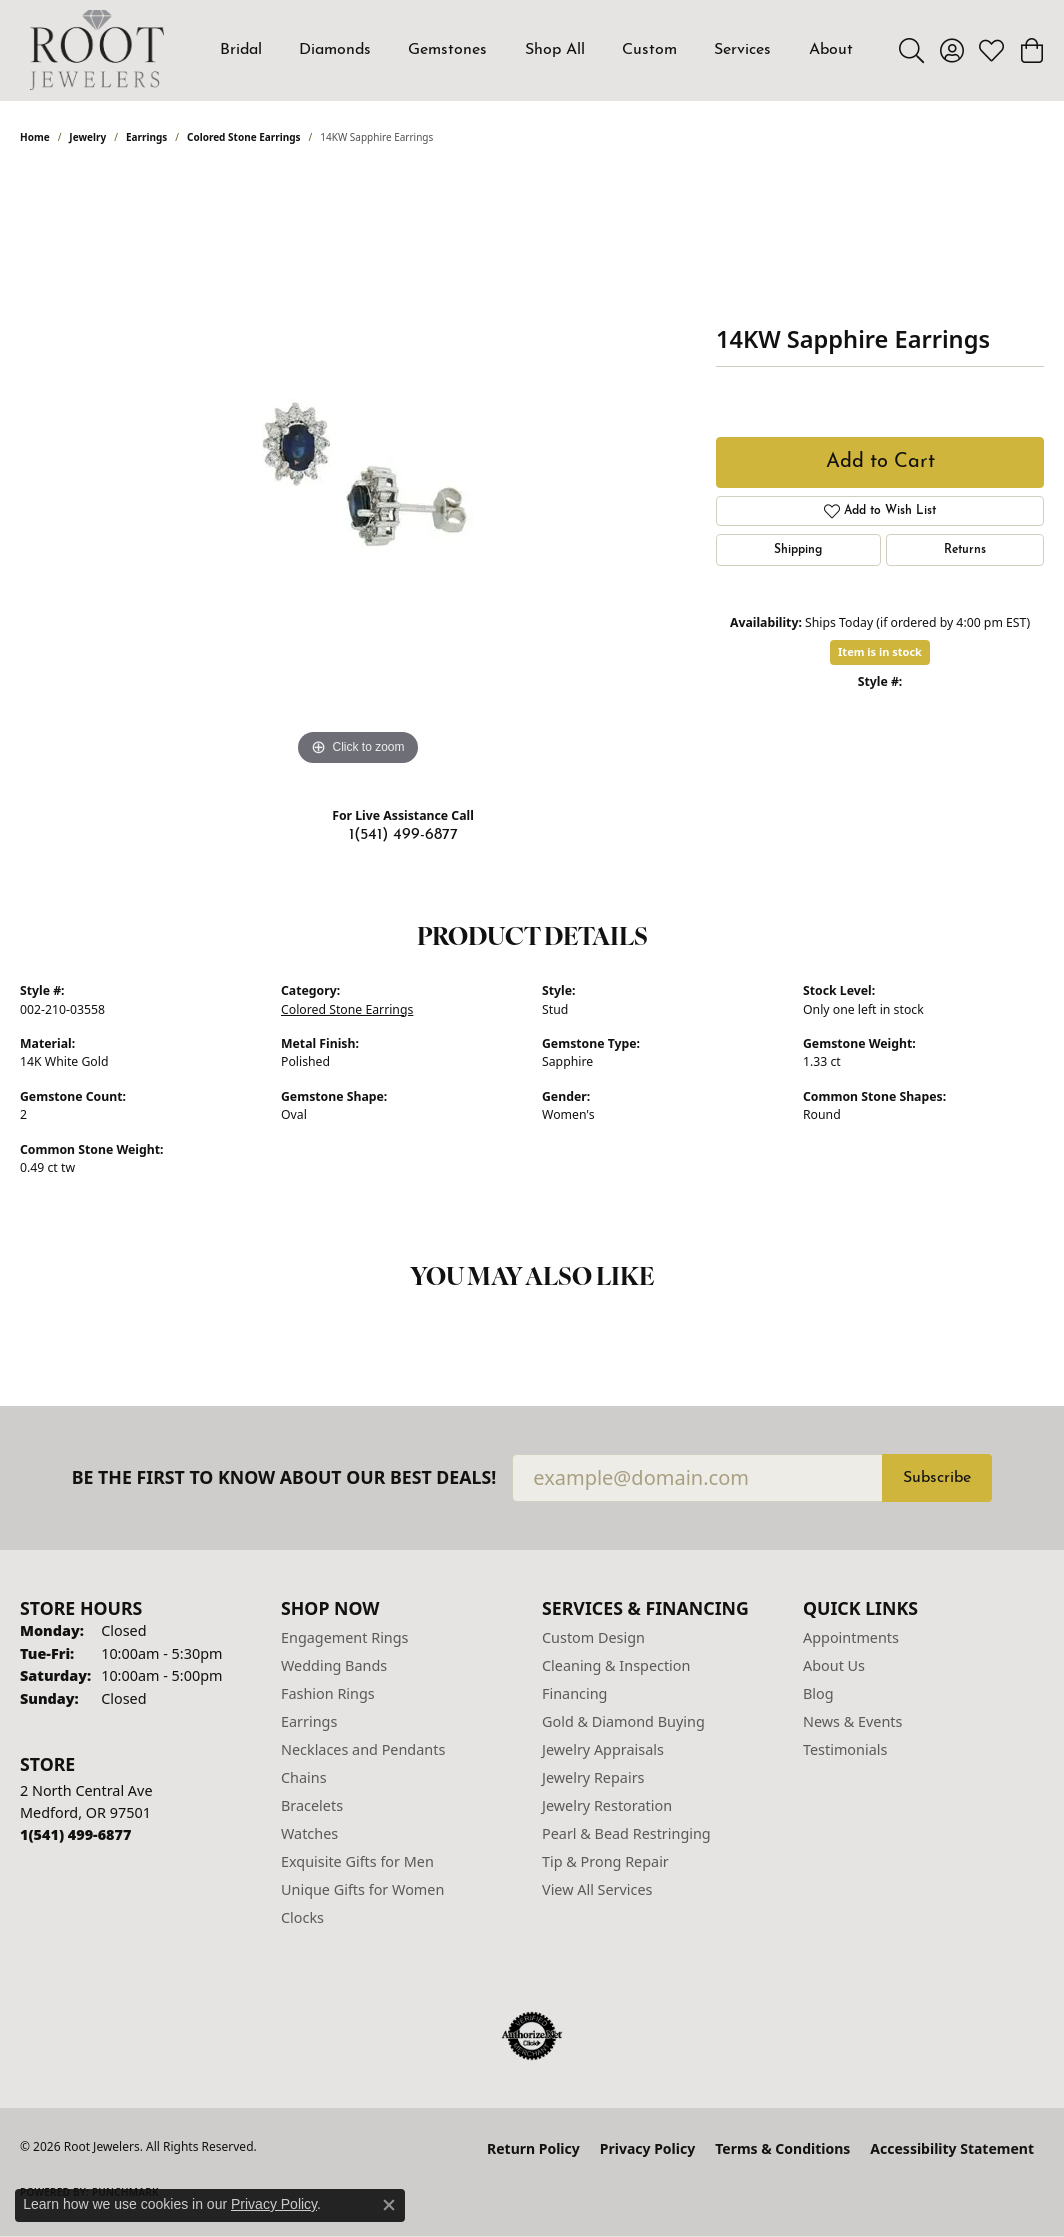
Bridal (241, 50)
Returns (965, 550)
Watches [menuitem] (309, 1833)
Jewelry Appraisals (603, 1749)
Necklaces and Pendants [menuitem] (363, 1749)
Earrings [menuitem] (309, 1721)
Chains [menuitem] (304, 1777)
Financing (574, 1693)
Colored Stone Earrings (244, 137)
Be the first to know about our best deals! (284, 1477)
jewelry (87, 137)
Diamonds (335, 50)
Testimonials (845, 1749)
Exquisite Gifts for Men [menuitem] (357, 1861)
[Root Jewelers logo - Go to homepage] (97, 50)
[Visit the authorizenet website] (532, 2036)
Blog (818, 1693)
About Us (834, 1665)
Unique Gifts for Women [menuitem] (362, 1889)
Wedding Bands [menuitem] (334, 1665)
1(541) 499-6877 (403, 835)
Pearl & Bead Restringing (626, 1833)
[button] (911, 50)
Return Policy (533, 2148)
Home (35, 137)
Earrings (146, 137)
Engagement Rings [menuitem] (345, 1637)
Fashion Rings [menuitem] (328, 1693)
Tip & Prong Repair (605, 1861)
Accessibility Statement (952, 2148)
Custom (649, 50)
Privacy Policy (647, 2148)
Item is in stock (880, 651)
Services (742, 50)
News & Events (852, 1721)
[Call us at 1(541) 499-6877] (75, 1834)
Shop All (555, 50)
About (831, 50)
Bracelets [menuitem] (312, 1805)
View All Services (597, 1889)
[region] (358, 471)
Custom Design (593, 1637)
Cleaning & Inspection (616, 1665)
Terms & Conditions (782, 2148)
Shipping (798, 550)
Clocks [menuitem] (302, 1917)
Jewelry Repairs (593, 1777)
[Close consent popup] (389, 2205)
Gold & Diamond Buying (623, 1721)
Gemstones (447, 50)
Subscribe (937, 1478)
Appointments (851, 1637)
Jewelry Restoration (607, 1805)
